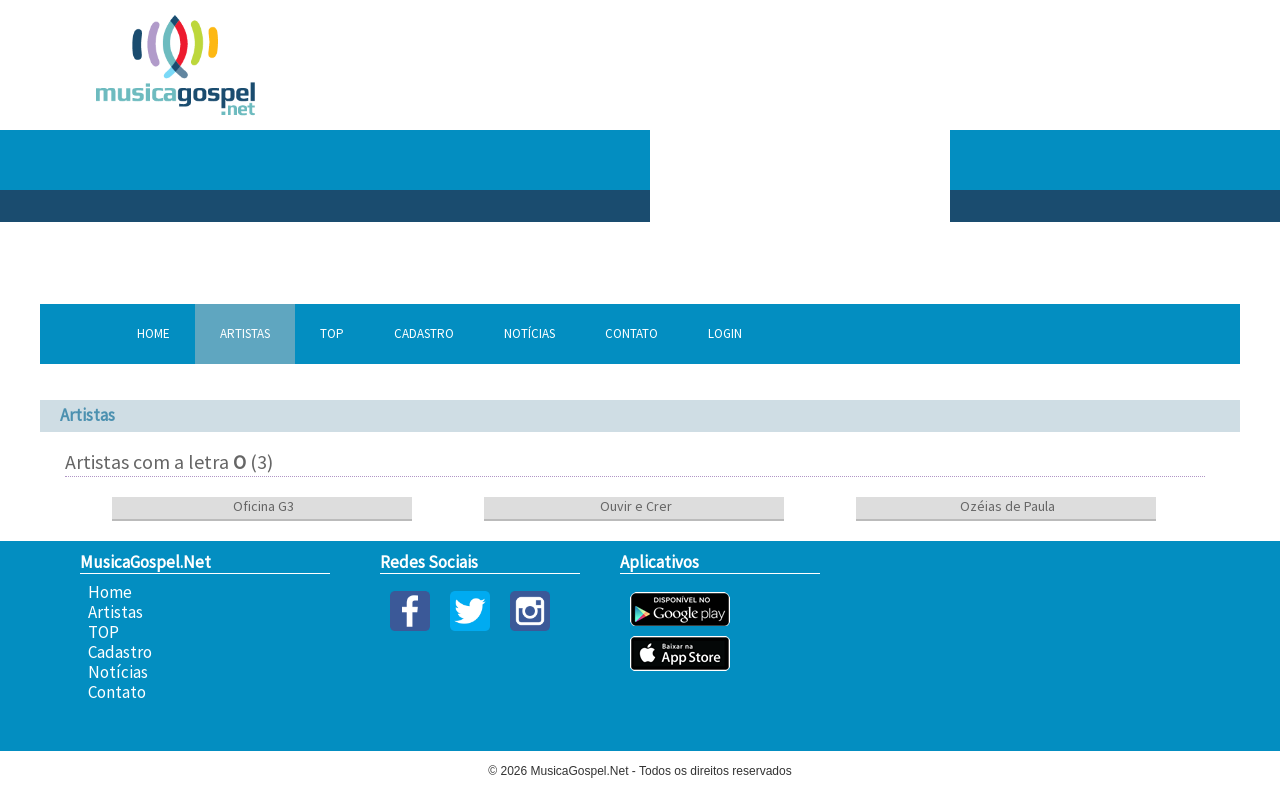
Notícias (529, 333)
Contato (631, 333)
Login (725, 333)
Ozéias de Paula (1006, 506)
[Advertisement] (980, 160)
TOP (332, 333)
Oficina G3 (262, 506)
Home (153, 333)
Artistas (245, 333)
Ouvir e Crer (634, 506)
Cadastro (424, 333)
